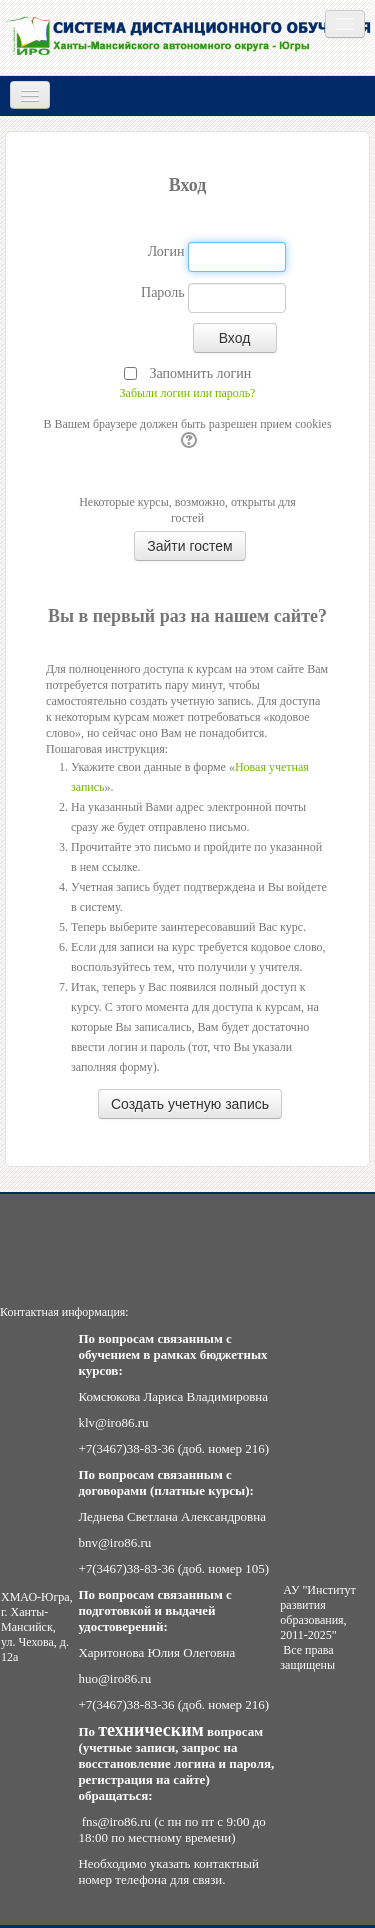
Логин (166, 251)
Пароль (163, 292)
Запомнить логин (200, 373)
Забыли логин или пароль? (188, 393)
